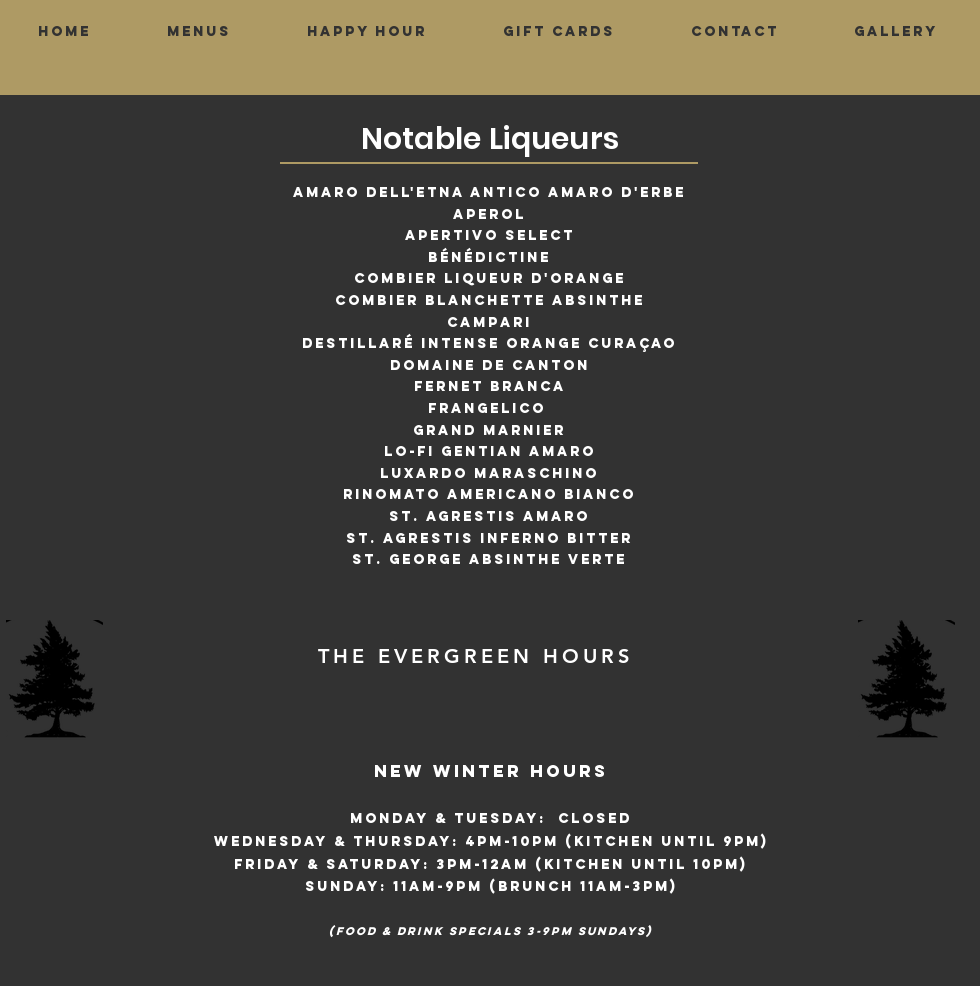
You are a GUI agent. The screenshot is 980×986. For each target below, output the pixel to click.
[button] (199, 32)
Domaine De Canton (490, 365)
